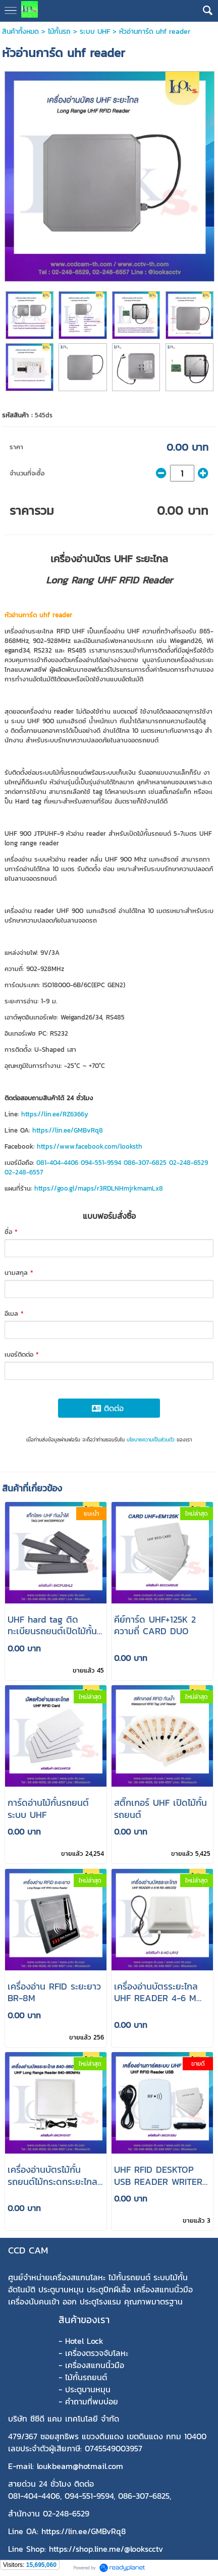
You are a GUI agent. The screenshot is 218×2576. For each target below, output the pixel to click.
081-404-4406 (57, 1162)
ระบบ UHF (95, 31)
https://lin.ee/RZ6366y (54, 1114)
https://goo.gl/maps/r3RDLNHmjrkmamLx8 (98, 1188)
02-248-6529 (188, 1162)
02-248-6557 (24, 1172)
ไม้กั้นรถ (59, 31)
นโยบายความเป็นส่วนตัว (151, 1439)
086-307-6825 (145, 1162)
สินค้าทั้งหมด (20, 31)
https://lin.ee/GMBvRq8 (67, 1130)
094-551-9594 (101, 1162)
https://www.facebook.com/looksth (89, 1146)
